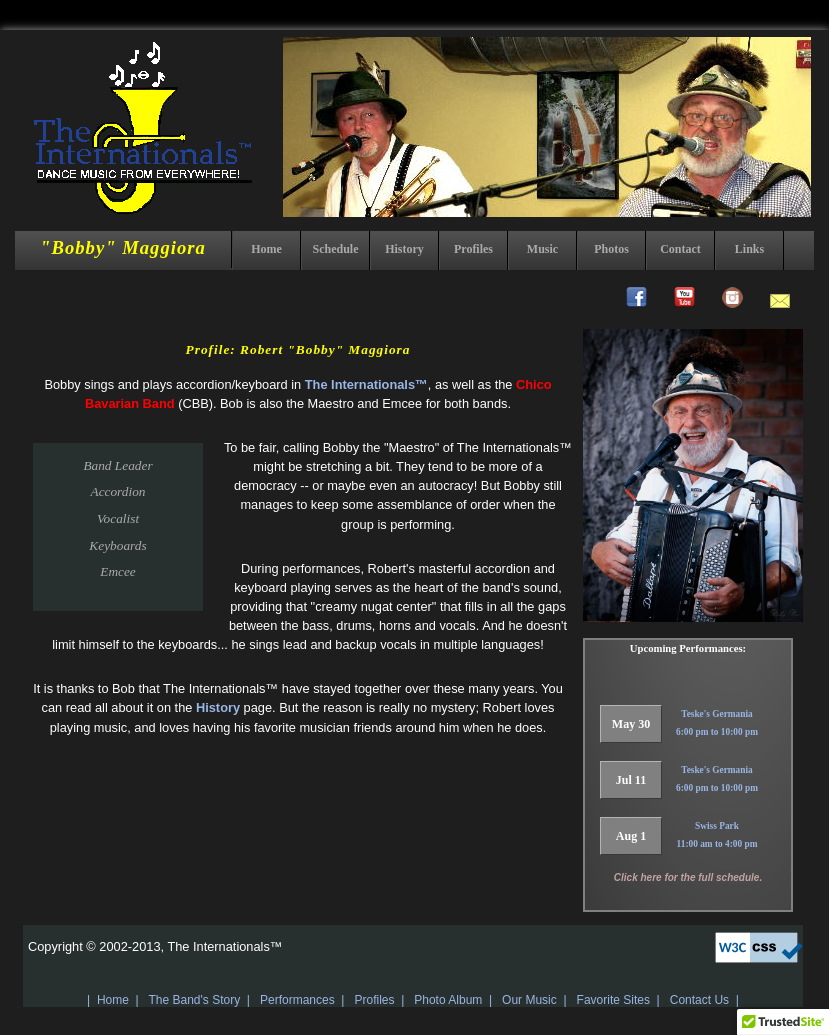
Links (749, 249)
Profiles (473, 249)
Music (542, 249)
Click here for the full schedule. (688, 877)
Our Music (529, 1000)
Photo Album (448, 1000)
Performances (297, 1000)
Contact (680, 249)
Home (266, 249)
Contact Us (699, 1000)
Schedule (335, 249)
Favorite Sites (613, 1000)
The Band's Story (194, 1000)
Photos (611, 249)
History (404, 249)
